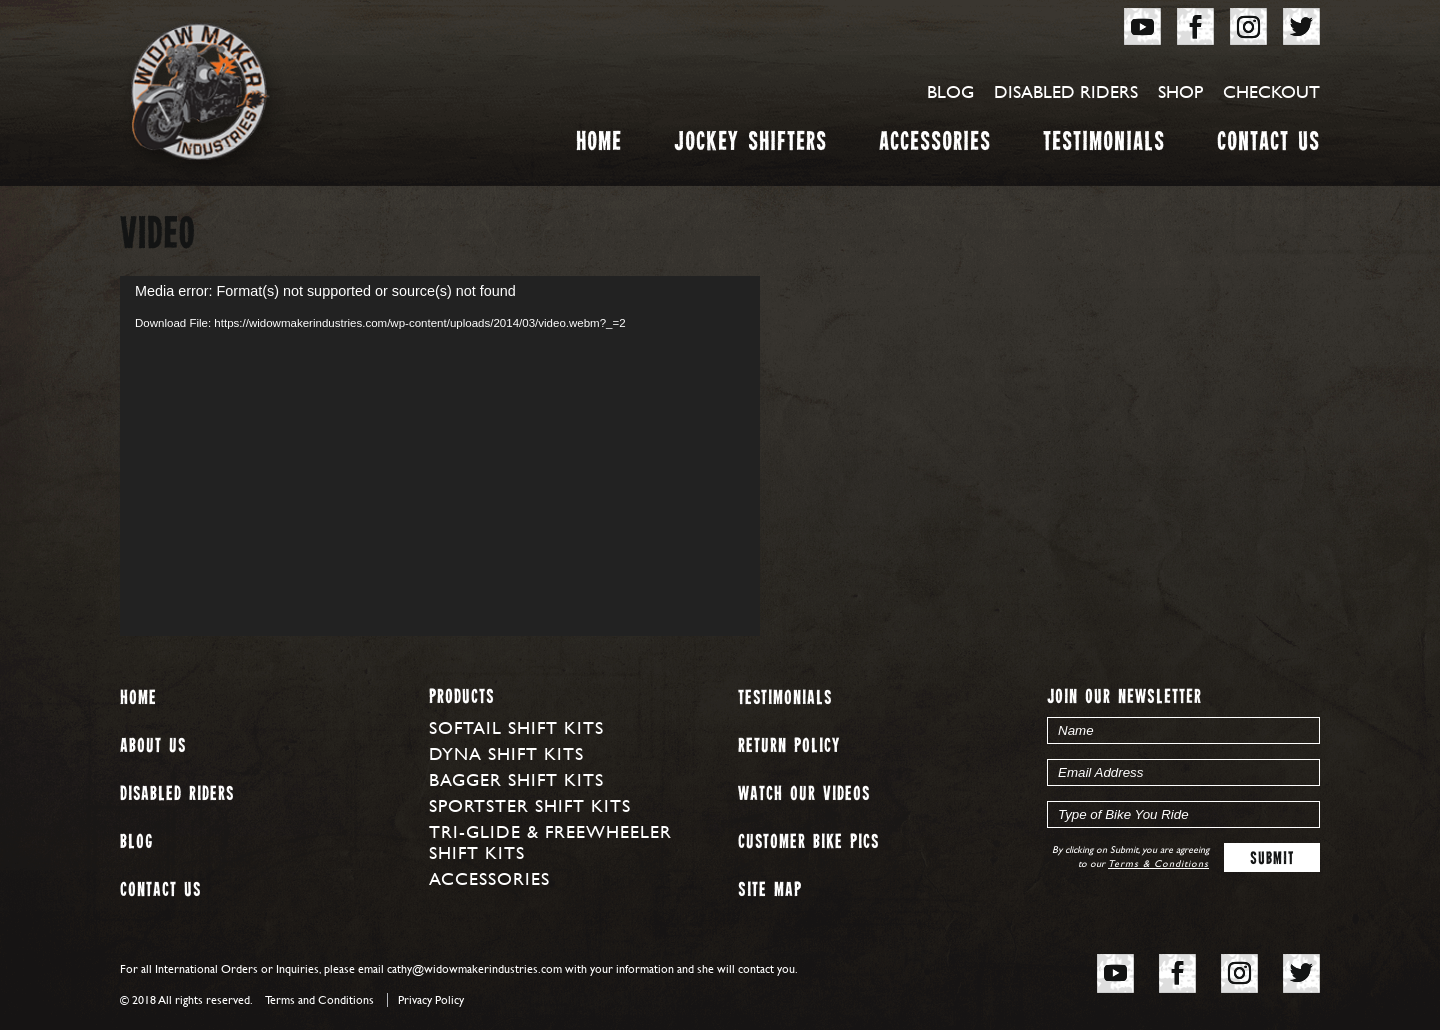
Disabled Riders (1066, 91)
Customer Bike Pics (808, 842)
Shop (1180, 91)
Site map (770, 890)
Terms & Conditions (1158, 863)
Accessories (935, 145)
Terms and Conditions (319, 1000)
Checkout (1271, 91)
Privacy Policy (431, 1000)
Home (599, 145)
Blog (950, 91)
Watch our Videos (804, 794)
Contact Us (1268, 145)
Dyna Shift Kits (506, 753)
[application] (440, 456)
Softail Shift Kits (516, 727)
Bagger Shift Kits (516, 779)
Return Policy (789, 746)
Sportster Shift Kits (530, 805)
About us (153, 746)
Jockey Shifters (750, 145)
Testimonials (1104, 145)
